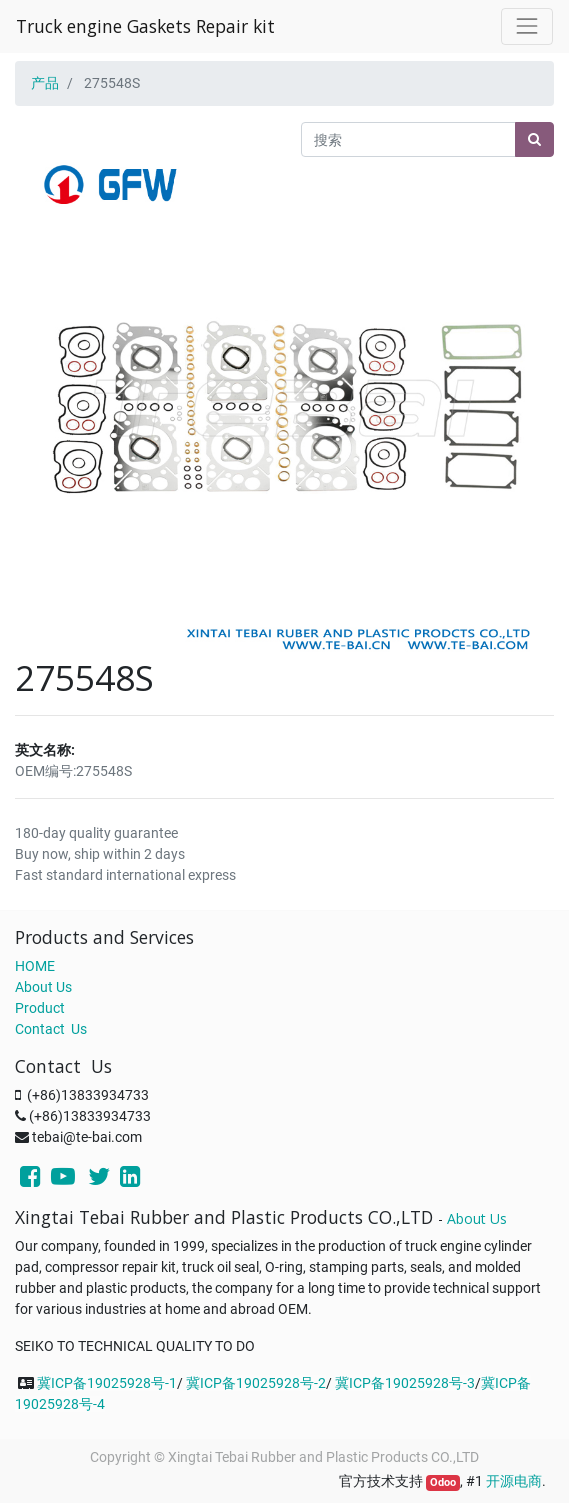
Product (40, 1008)
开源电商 (514, 1481)
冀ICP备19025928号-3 (405, 1383)
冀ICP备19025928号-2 (256, 1383)
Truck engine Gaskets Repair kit (145, 26)
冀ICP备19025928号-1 (107, 1383)
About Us (43, 987)
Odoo (443, 1482)
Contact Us (51, 1029)
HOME (35, 966)
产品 (45, 83)
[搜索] (534, 139)
